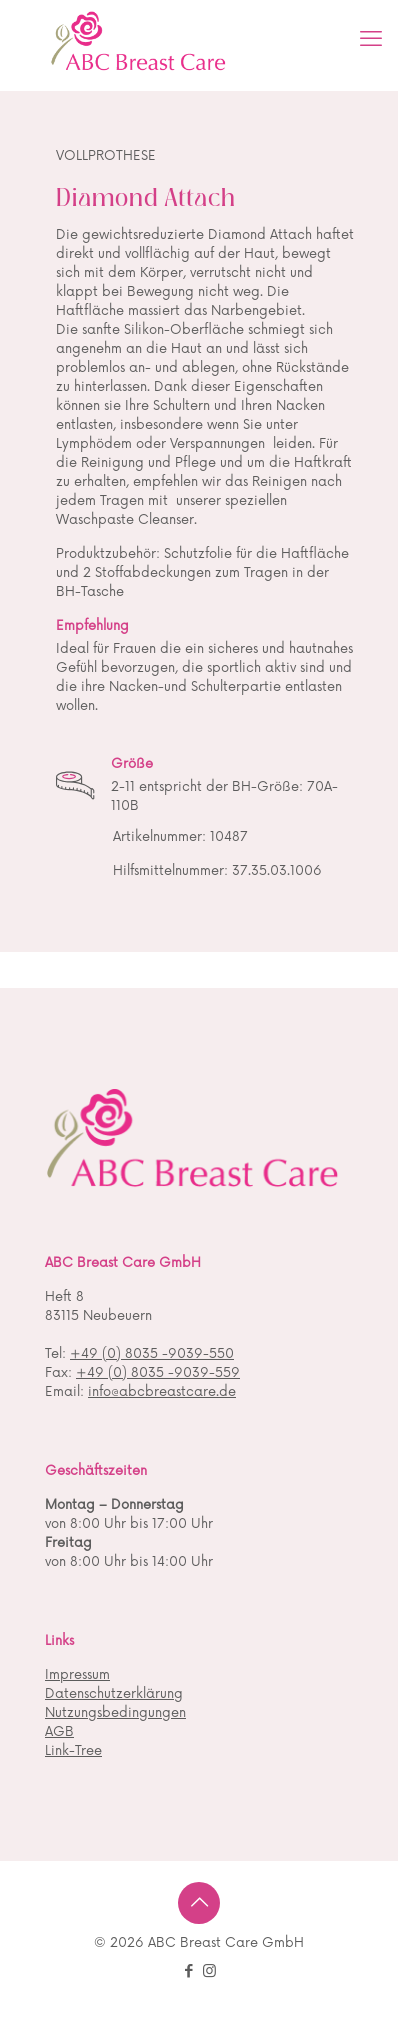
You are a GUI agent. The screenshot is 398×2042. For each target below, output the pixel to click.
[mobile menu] (371, 40)
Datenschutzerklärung (114, 1694)
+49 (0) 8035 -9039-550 (152, 1354)
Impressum (77, 1675)
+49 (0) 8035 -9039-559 (158, 1373)
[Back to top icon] (199, 1903)
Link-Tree (73, 1751)
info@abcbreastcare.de (162, 1392)
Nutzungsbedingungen (115, 1713)
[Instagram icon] (209, 1971)
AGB (59, 1732)
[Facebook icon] (188, 1971)
